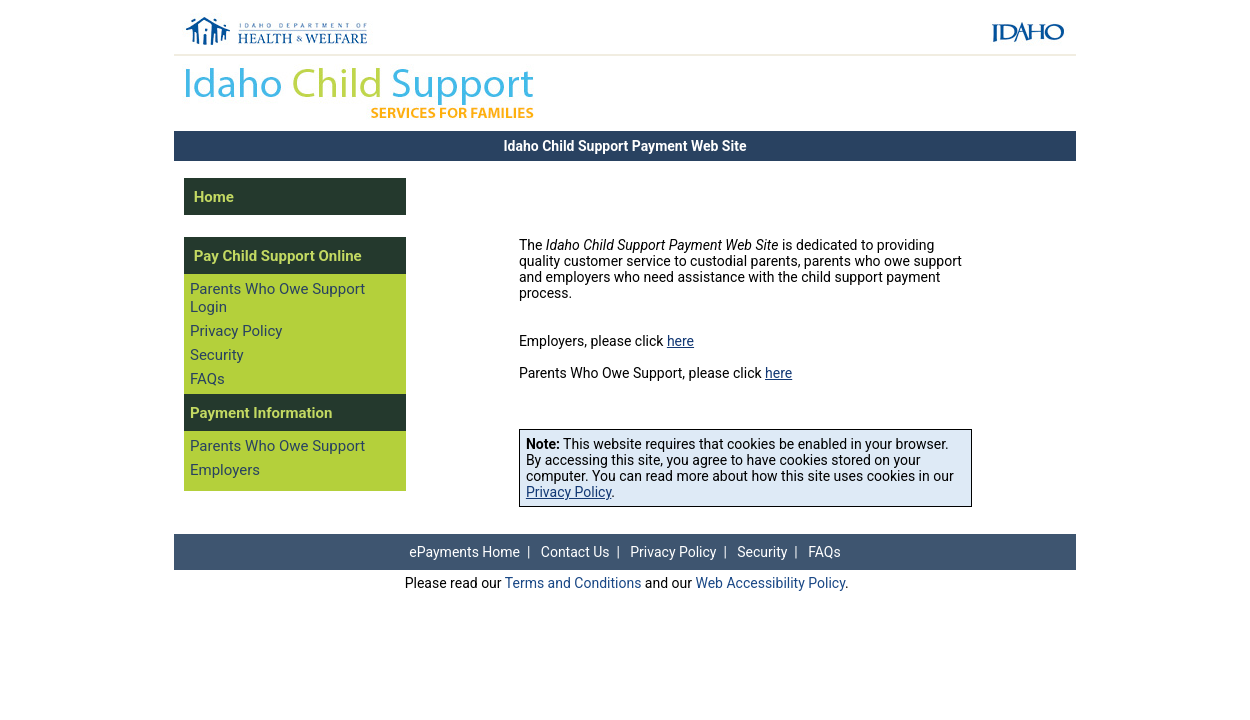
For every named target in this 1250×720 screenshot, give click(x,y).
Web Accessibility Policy (770, 583)
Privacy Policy (236, 331)
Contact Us (575, 552)
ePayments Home (464, 552)
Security (217, 355)
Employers (225, 470)
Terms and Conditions (573, 583)
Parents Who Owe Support (277, 446)
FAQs (207, 379)
